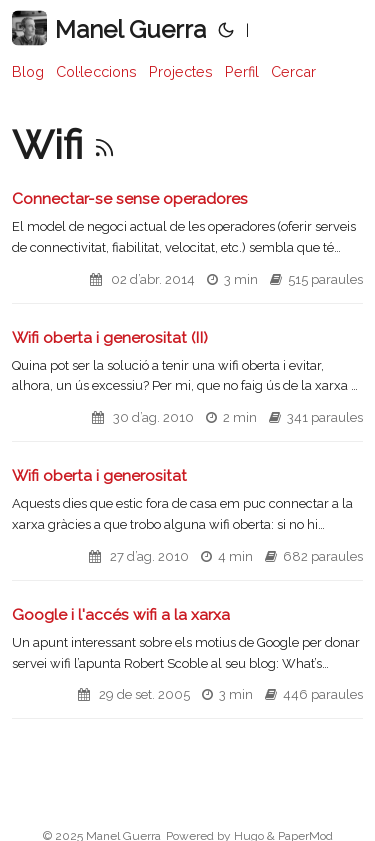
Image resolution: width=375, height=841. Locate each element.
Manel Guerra (109, 28)
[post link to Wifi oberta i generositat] (187, 523)
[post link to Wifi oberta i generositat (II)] (187, 385)
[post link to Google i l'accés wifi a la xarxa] (187, 662)
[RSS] (104, 144)
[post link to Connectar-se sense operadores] (187, 246)
